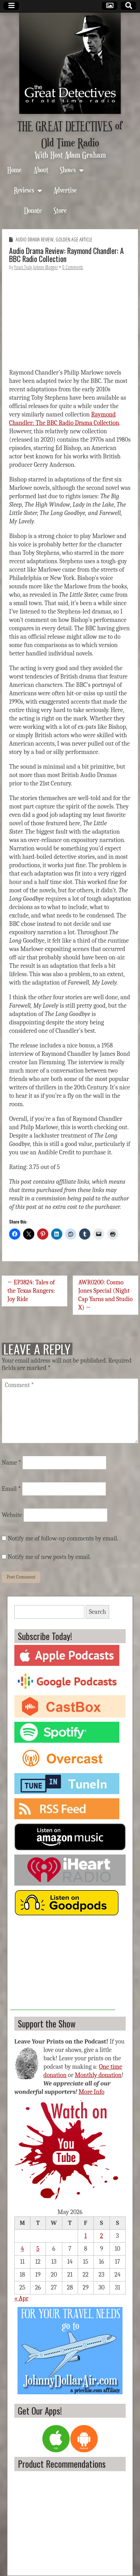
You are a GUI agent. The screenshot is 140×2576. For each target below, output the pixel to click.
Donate (33, 210)
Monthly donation (98, 2075)
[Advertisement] (62, 1966)
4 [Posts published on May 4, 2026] (22, 2248)
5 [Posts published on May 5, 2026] (38, 2248)
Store (60, 210)
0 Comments (72, 267)
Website (12, 1515)
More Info (92, 2092)
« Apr (21, 2298)
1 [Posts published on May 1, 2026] (85, 2236)
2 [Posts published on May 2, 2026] (101, 2236)
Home (14, 169)
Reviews (24, 190)
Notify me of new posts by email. (49, 1557)
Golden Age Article (74, 239)
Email (11, 1489)
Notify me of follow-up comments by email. (63, 1538)
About (41, 169)
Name (11, 1462)
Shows (68, 169)
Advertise (65, 190)
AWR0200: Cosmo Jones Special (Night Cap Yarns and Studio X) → (105, 1295)
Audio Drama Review (35, 239)
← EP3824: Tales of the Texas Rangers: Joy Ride (31, 1291)
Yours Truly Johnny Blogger (36, 267)
